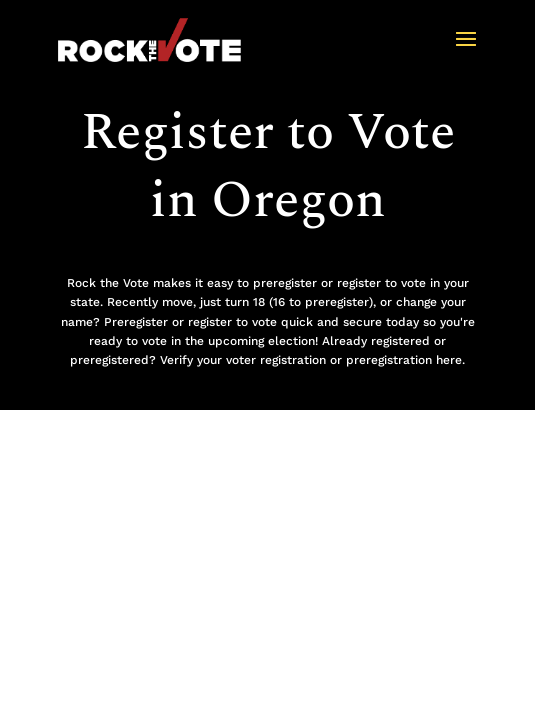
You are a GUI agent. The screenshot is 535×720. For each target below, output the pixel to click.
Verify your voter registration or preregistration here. (312, 360)
